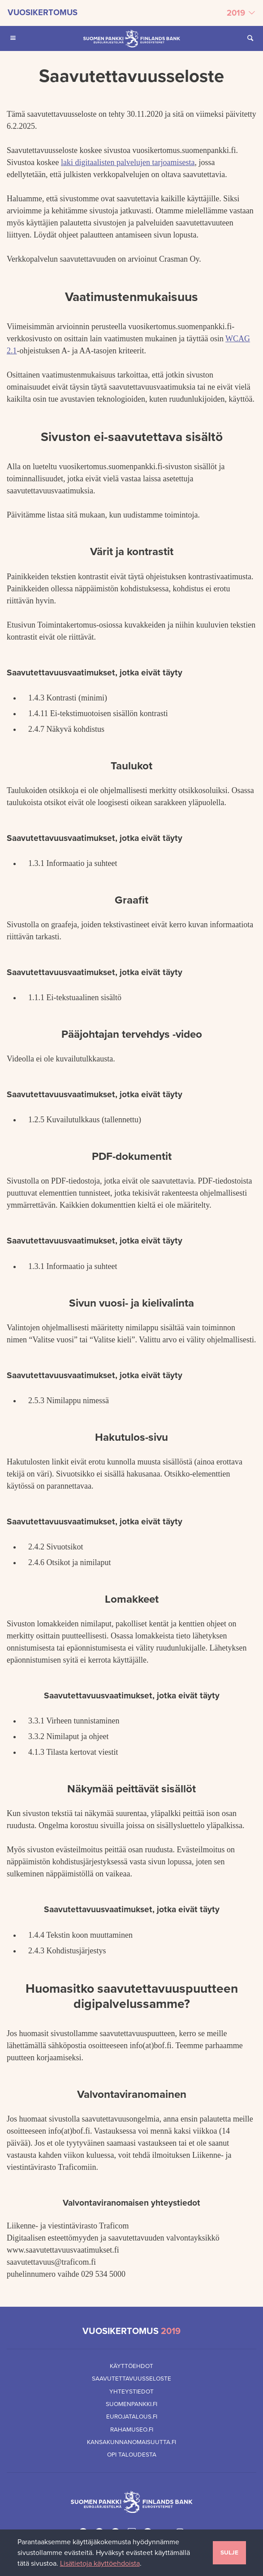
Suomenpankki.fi (131, 2404)
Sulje (229, 2552)
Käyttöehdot (131, 2366)
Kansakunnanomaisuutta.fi (131, 2442)
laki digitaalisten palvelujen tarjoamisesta (127, 162)
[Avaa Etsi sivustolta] (250, 38)
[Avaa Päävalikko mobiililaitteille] (13, 38)
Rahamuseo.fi (131, 2429)
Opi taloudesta (131, 2454)
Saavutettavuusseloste (131, 2378)
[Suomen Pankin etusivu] (132, 38)
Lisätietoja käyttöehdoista (100, 2563)
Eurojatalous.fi (131, 2416)
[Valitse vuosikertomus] (131, 13)
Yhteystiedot (131, 2391)
